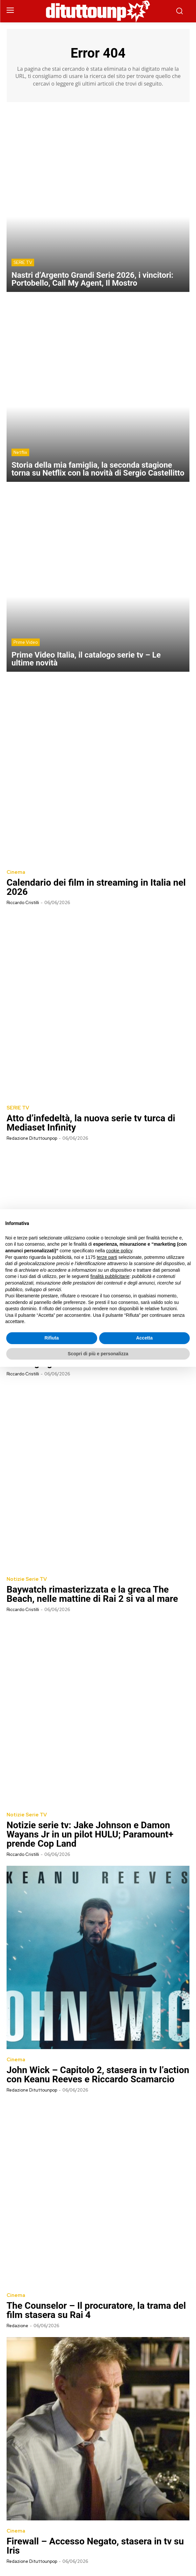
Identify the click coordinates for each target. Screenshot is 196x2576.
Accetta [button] (144, 1337)
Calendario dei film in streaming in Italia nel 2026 (96, 887)
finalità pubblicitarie (109, 1276)
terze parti (107, 1257)
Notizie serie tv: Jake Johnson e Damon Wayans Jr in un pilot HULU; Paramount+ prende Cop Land (90, 1834)
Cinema (16, 872)
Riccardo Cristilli (23, 902)
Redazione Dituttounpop (32, 1138)
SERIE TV (22, 262)
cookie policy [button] (119, 1250)
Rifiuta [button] (51, 1337)
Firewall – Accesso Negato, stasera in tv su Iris (95, 2546)
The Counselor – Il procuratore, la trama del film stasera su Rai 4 (96, 2310)
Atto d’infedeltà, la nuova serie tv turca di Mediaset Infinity (91, 1123)
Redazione (17, 2326)
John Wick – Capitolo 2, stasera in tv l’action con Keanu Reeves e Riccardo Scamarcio (98, 2075)
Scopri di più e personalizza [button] (98, 1353)
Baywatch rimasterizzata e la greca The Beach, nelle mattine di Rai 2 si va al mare (92, 1594)
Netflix (20, 452)
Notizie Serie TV (27, 1579)
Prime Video (25, 642)
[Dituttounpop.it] (98, 11)
